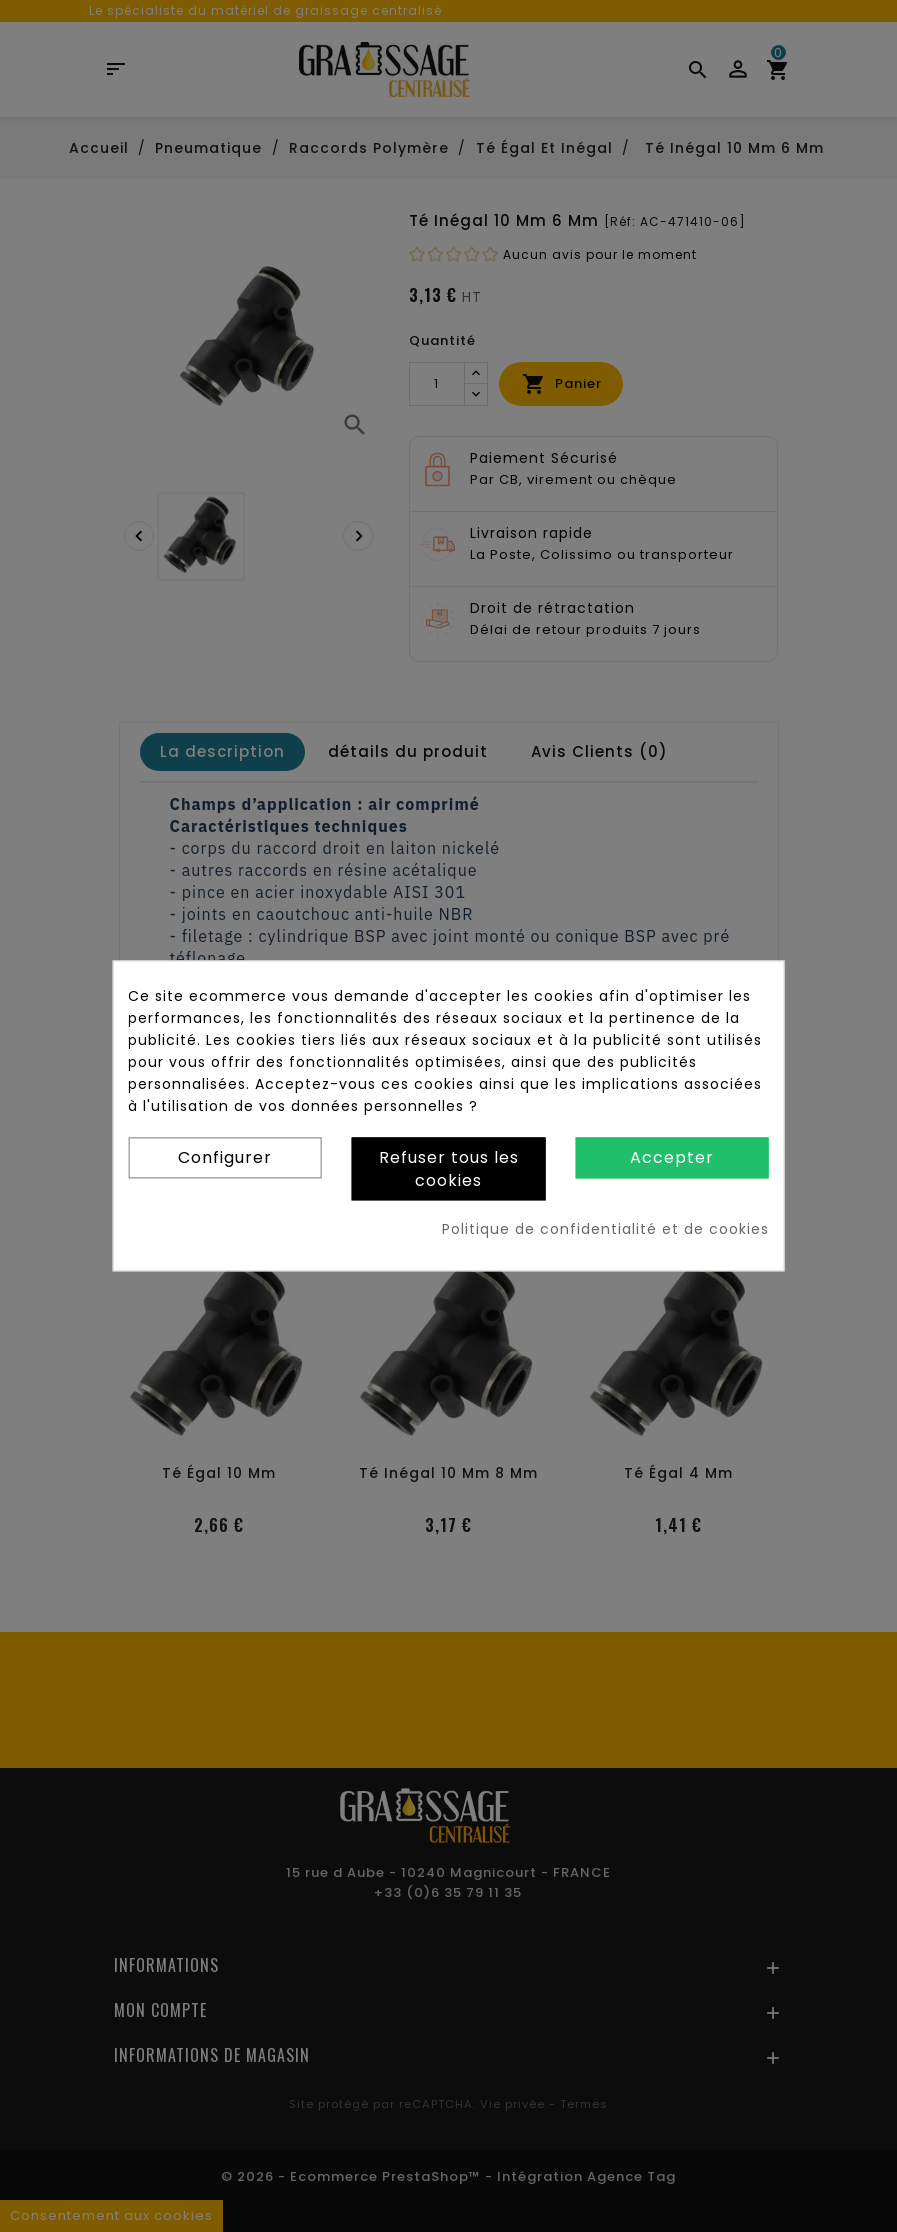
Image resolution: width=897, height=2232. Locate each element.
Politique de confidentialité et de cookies (605, 1230)
